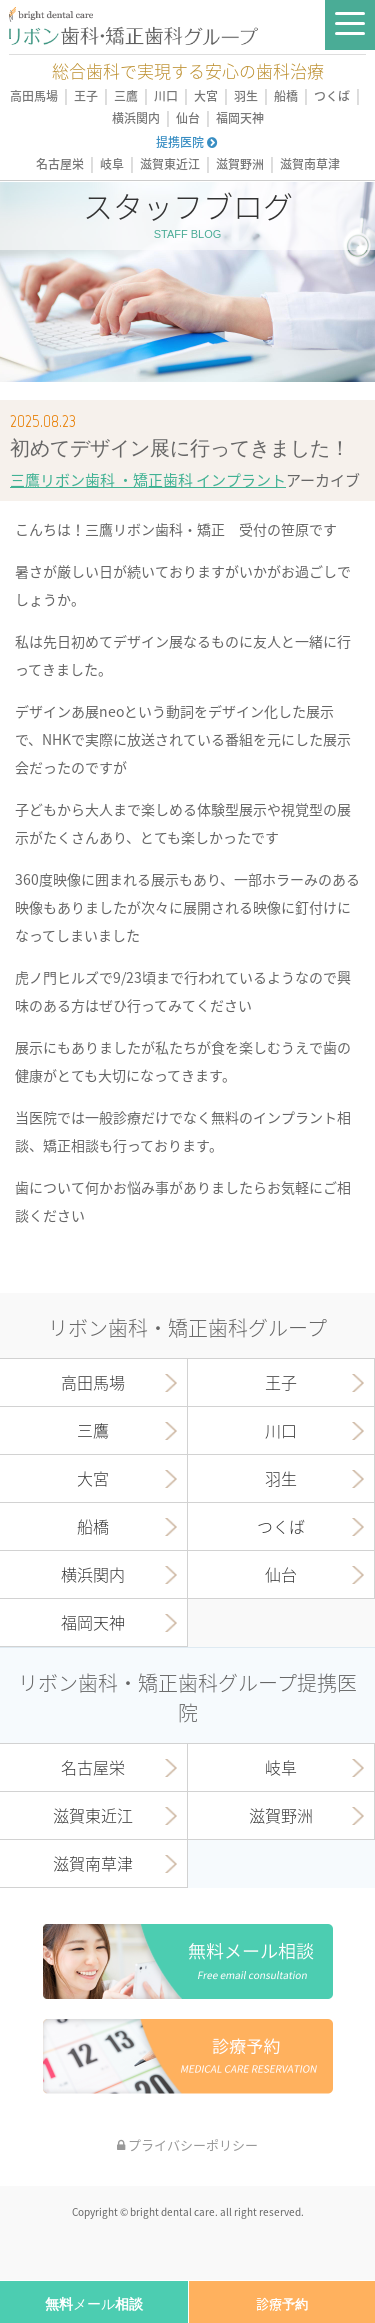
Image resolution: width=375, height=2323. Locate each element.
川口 (166, 96)
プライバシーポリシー (187, 2144)
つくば (332, 96)
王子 (86, 96)
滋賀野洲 (240, 164)
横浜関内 (136, 118)
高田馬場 (34, 96)
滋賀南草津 (310, 164)
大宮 (206, 96)
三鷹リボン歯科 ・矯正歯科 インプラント (148, 480)
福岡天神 (240, 118)
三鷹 (126, 96)
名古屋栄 (60, 164)
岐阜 (112, 164)
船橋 (286, 96)
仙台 (188, 118)
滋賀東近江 (170, 164)
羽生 (246, 96)
